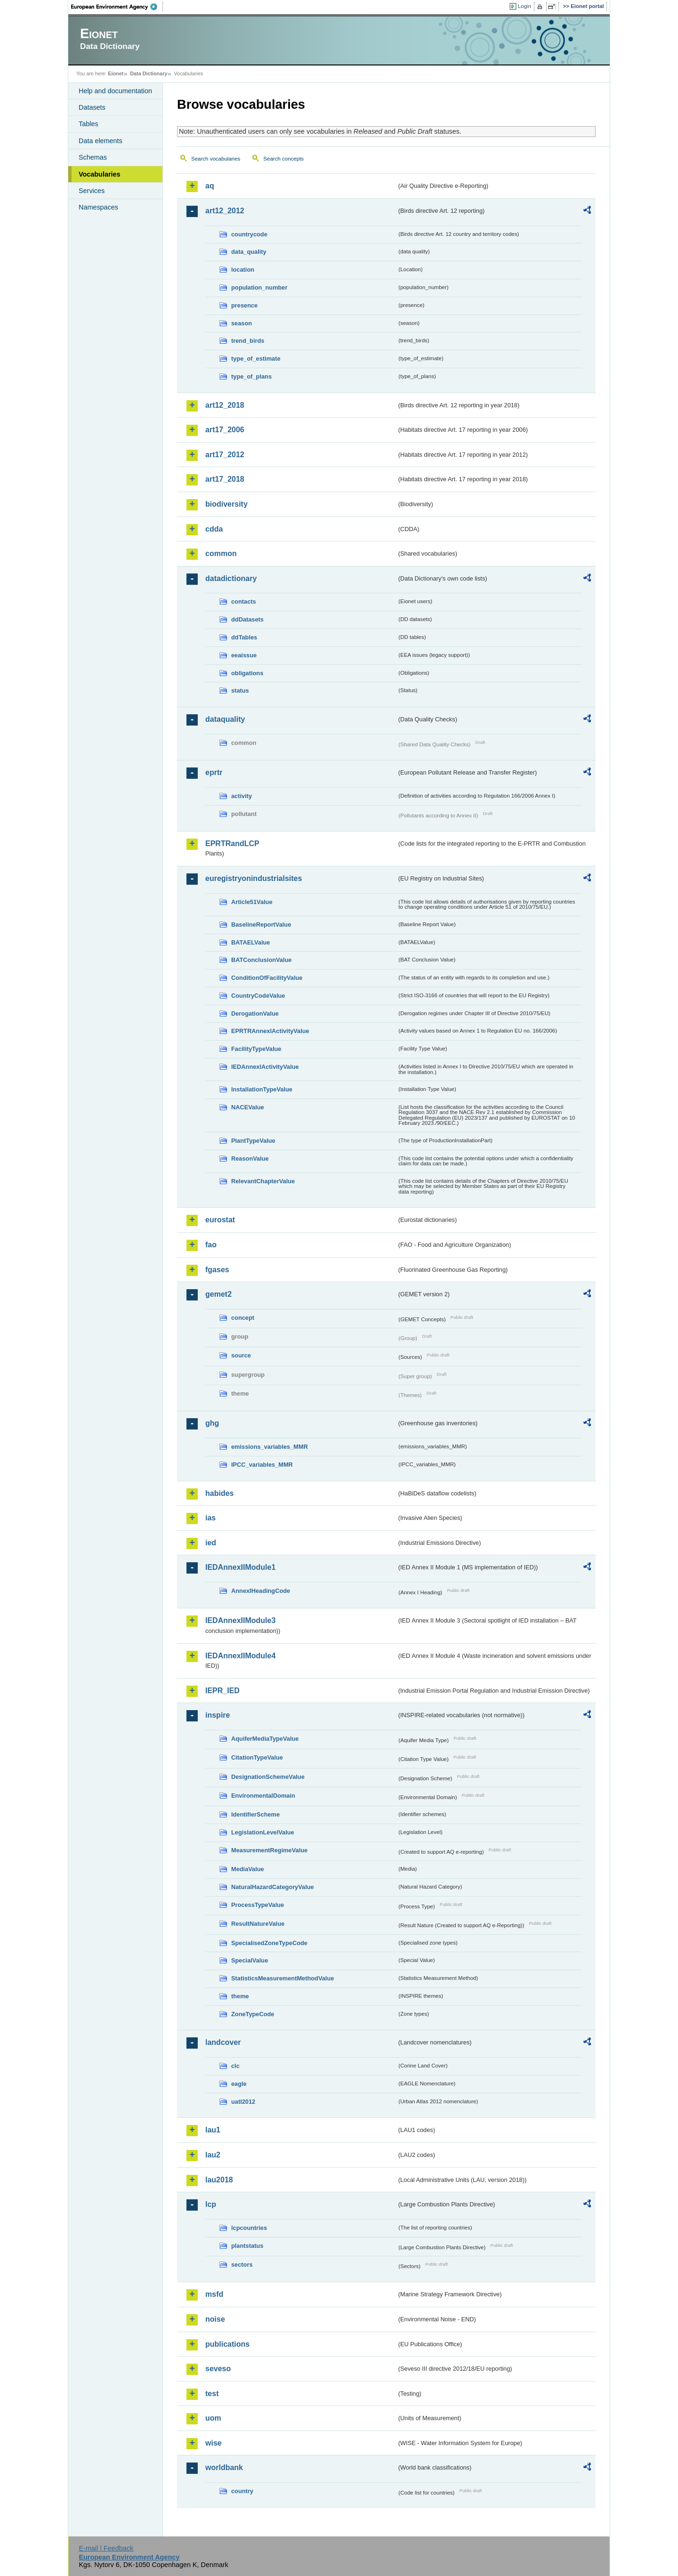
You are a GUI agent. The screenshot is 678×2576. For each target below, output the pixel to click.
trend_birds (247, 340)
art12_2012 (224, 211)
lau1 (212, 2130)
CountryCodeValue (258, 995)
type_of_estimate (256, 358)
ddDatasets (247, 619)
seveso (218, 2369)
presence (244, 305)
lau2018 (219, 2180)
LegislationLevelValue (262, 1832)
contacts (243, 601)
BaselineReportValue (261, 924)
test (211, 2394)
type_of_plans (251, 376)
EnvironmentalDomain (263, 1795)
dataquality (225, 719)
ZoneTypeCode (252, 2014)
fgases (217, 1270)
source (241, 1355)
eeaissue (244, 655)
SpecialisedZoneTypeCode (269, 1942)
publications (227, 2344)
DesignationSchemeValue (268, 1776)
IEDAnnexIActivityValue (265, 1066)
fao (211, 1245)
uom (213, 2418)
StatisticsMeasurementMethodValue (282, 1978)
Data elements (100, 141)
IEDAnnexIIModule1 (240, 1567)
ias (210, 1518)
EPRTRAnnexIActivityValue (270, 1030)
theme (240, 1996)
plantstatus (247, 2245)
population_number (259, 287)
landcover (223, 2042)
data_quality (248, 251)
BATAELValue (250, 942)
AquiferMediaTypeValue (265, 1738)
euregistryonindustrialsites (253, 878)
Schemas (93, 157)
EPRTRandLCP (232, 844)
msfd (214, 2294)
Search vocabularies (215, 159)
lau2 (212, 2155)
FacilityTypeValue (256, 1048)
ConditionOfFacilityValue (266, 977)
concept (242, 1317)
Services (92, 190)
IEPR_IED (222, 1691)
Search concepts (283, 159)
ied (210, 1543)
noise (215, 2319)
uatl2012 (243, 2101)
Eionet (115, 73)
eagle (239, 2083)
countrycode (249, 234)
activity (241, 795)
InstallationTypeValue (261, 1089)
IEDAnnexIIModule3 (240, 1620)
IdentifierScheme (255, 1814)
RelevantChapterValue (263, 1181)
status (240, 690)
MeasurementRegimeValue (269, 1850)
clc (235, 2065)
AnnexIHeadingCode (260, 1590)
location (242, 269)
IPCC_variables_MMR (262, 1464)
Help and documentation (115, 91)
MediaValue (247, 1869)
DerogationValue (255, 1013)
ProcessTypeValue (257, 1904)
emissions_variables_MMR (269, 1446)
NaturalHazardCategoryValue (272, 1886)
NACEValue (247, 1107)
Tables (88, 124)
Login (524, 6)
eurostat (220, 1220)
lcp (210, 2204)
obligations (247, 673)
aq (209, 186)
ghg (212, 1423)
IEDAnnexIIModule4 (240, 1656)
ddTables (244, 637)
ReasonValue (250, 1158)
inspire (217, 1715)
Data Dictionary (148, 73)
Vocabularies (100, 174)
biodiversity (226, 504)
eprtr (213, 772)
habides (219, 1493)
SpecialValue (249, 1960)
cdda (214, 529)
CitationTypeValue (257, 1757)
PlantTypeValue (253, 1140)
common (221, 553)
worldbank (224, 2467)
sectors (242, 2264)
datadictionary (231, 578)
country (242, 2491)
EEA (117, 6)
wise (213, 2443)
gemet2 (218, 1294)
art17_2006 (224, 430)
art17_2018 (224, 479)
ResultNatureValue (257, 1923)
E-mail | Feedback (106, 2548)
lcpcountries (249, 2227)
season (241, 323)
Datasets (92, 107)
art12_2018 (224, 405)
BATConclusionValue (261, 959)
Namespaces (98, 207)
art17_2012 (224, 455)
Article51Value (252, 901)
